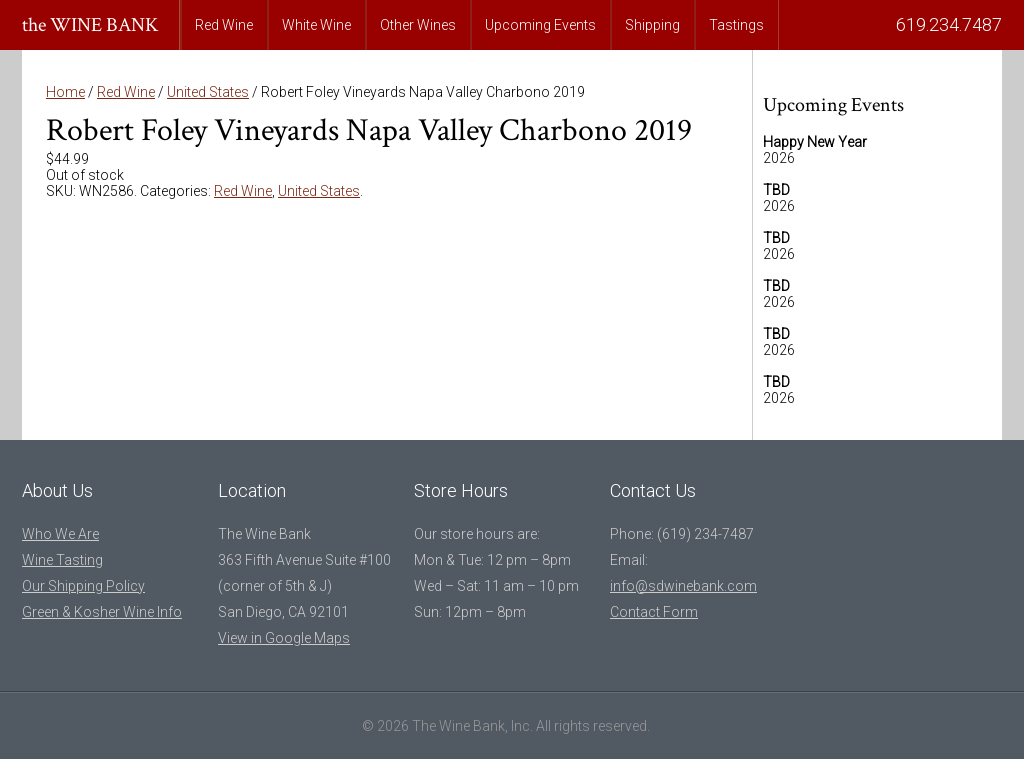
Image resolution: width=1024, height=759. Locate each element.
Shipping (652, 25)
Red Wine (224, 25)
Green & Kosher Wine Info (102, 612)
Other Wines (418, 25)
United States (208, 92)
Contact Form (654, 612)
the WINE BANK (90, 25)
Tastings (736, 25)
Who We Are (60, 534)
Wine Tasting (62, 560)
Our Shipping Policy (83, 586)
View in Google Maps (284, 638)
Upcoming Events (540, 25)
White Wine (316, 25)
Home (65, 92)
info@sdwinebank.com (683, 586)
